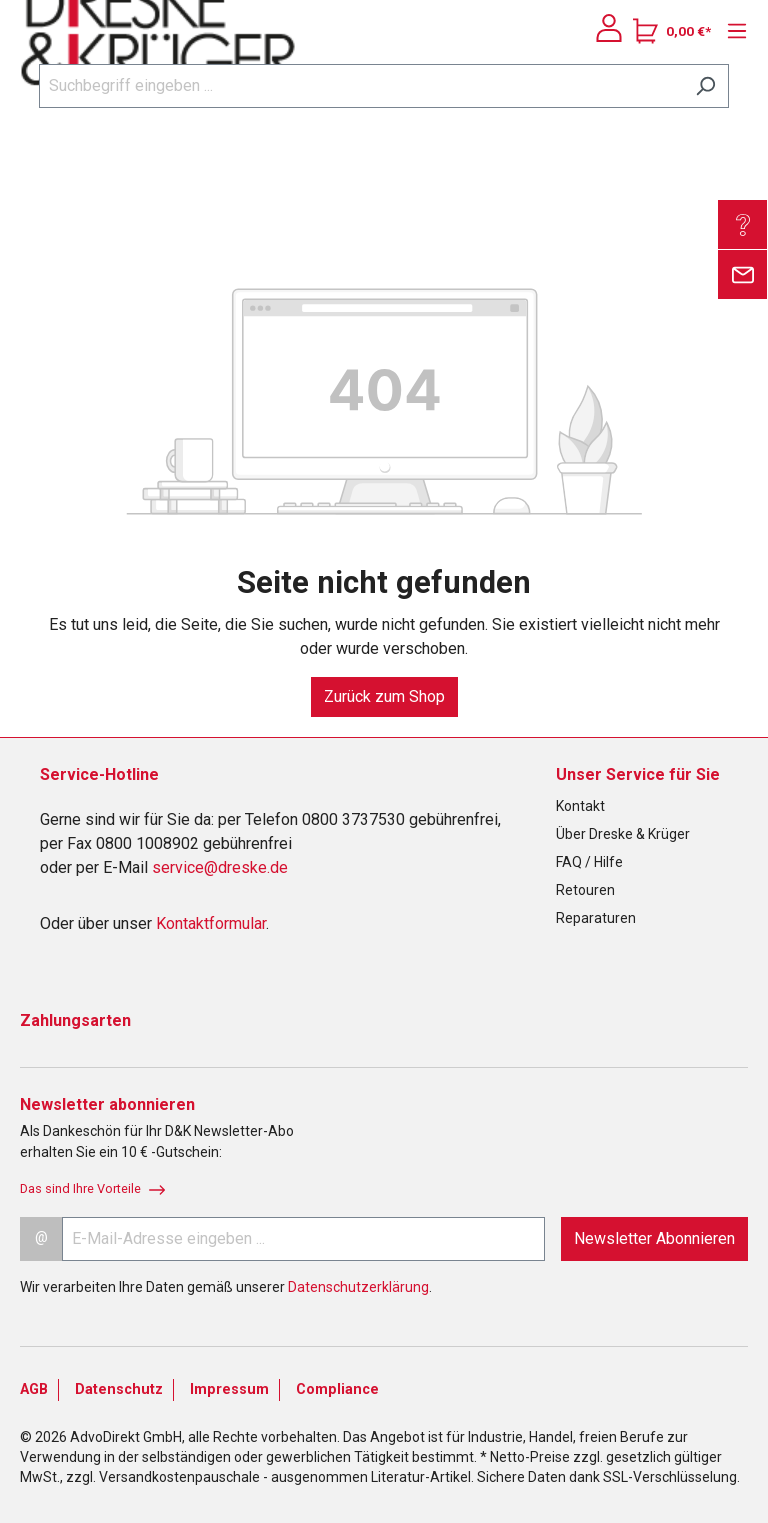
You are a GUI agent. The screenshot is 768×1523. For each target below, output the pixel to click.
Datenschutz (119, 1389)
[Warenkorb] (672, 31)
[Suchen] (705, 86)
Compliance (337, 1389)
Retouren (585, 890)
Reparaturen (596, 918)
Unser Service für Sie (638, 774)
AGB (34, 1389)
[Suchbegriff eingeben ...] (361, 86)
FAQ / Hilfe (589, 862)
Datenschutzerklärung (358, 1287)
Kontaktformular (211, 923)
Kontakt (580, 806)
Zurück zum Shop (384, 696)
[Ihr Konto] (609, 28)
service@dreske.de (220, 867)
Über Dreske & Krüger (623, 834)
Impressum (229, 1389)
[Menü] (732, 31)
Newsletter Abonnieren (654, 1238)
